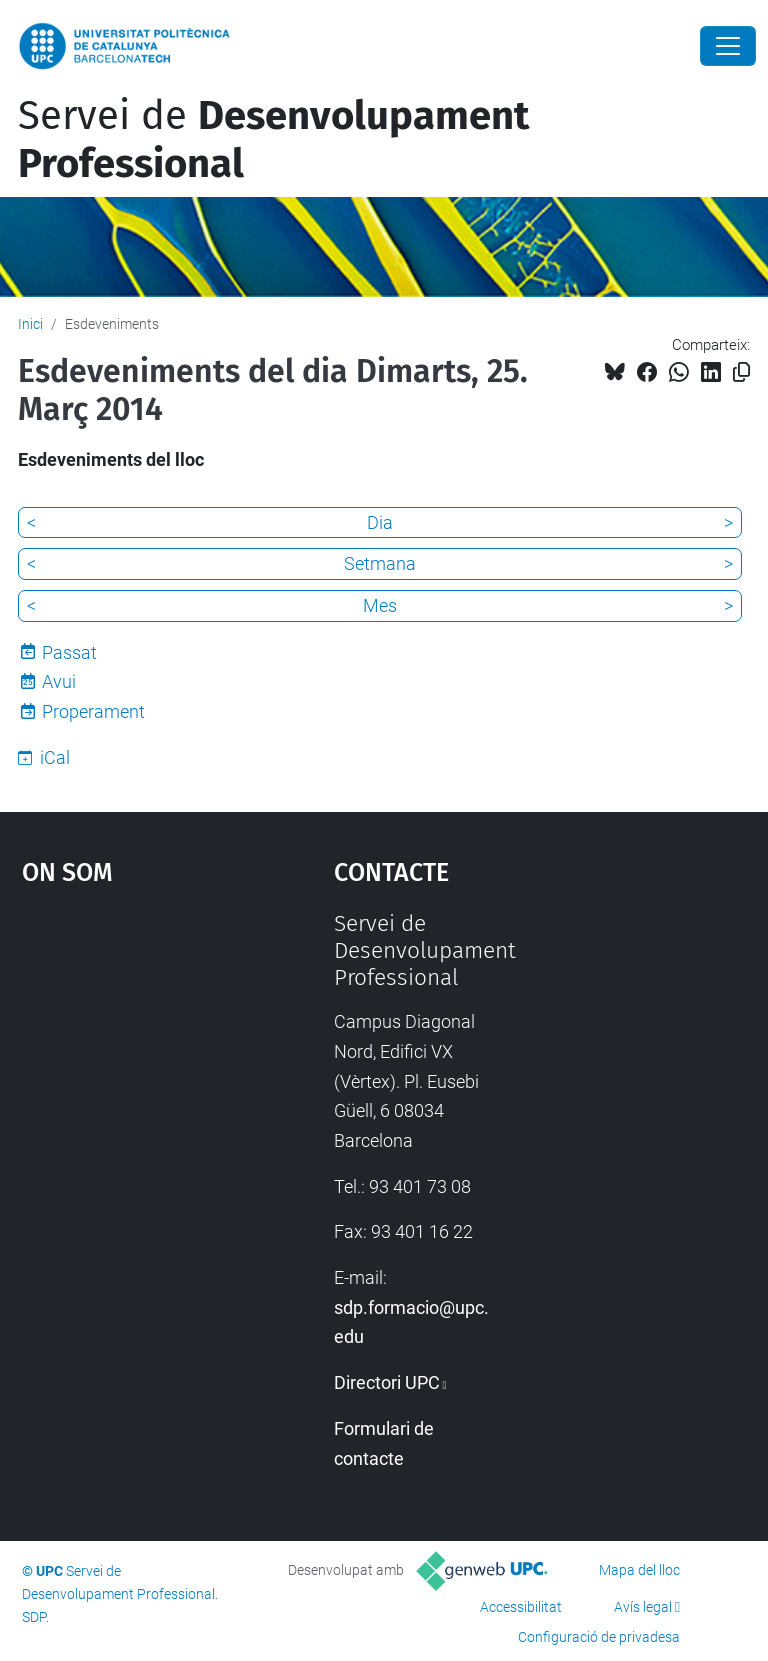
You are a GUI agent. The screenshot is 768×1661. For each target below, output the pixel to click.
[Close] (728, 46)
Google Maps (135, 1060)
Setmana (380, 563)
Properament (93, 711)
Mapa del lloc (639, 1570)
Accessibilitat (521, 1607)
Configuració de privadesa (599, 1637)
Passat (69, 652)
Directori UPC (387, 1382)
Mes (380, 605)
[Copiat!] (741, 372)
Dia (380, 522)
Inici (30, 324)
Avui (59, 681)
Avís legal (643, 1607)
